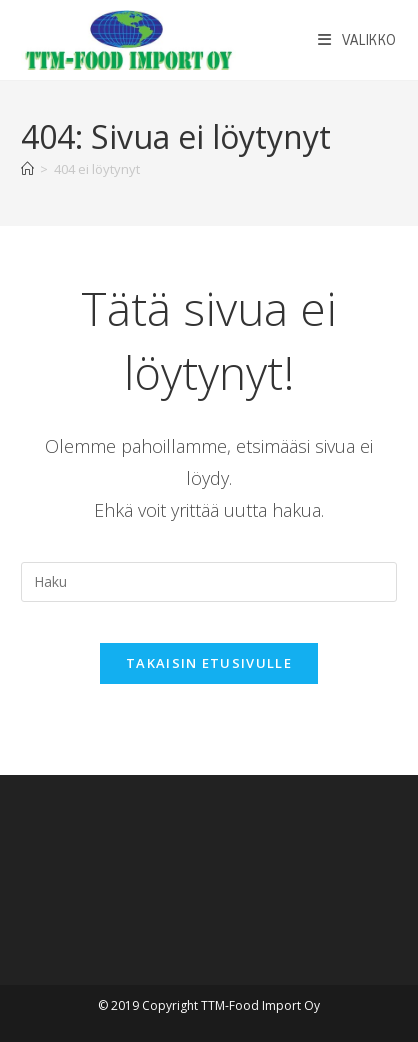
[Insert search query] (209, 582)
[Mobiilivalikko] (357, 40)
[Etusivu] (27, 169)
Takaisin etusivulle (209, 663)
